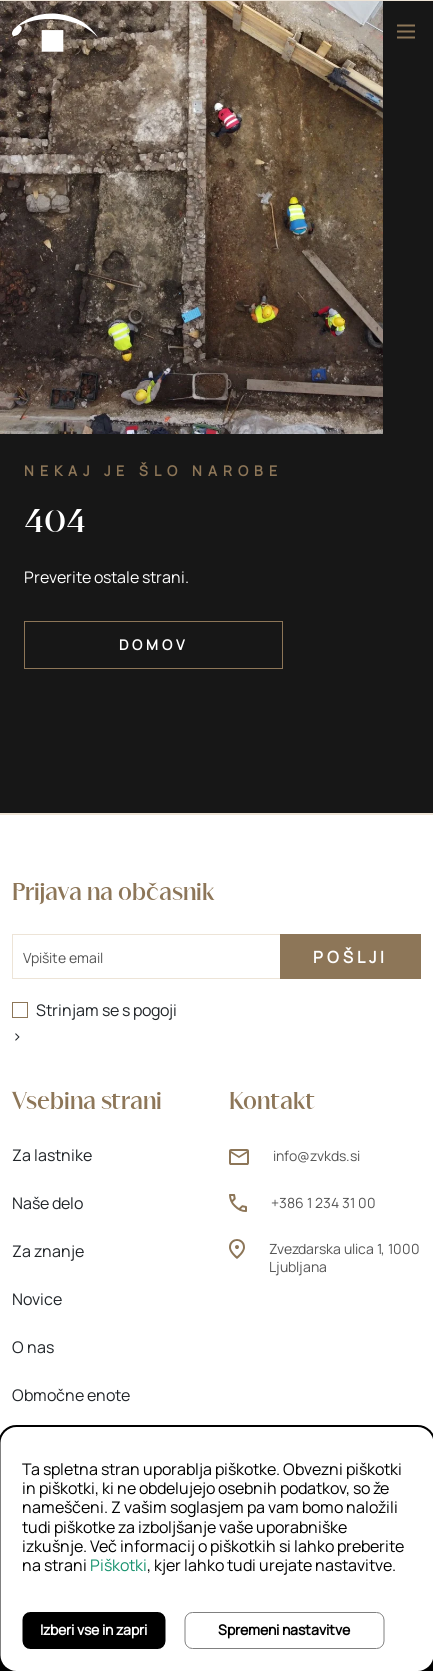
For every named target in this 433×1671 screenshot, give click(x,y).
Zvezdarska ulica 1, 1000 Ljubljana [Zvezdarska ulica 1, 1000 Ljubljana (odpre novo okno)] (344, 1257)
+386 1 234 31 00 (323, 1202)
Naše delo (47, 1203)
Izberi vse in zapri (93, 1629)
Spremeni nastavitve (284, 1629)
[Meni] (406, 31)
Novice (37, 1299)
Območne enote (71, 1395)
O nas (33, 1347)
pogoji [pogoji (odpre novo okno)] (155, 1010)
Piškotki (118, 1565)
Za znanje (48, 1251)
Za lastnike (52, 1155)
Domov (153, 644)
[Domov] (56, 31)
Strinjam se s (106, 1010)
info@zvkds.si (316, 1155)
